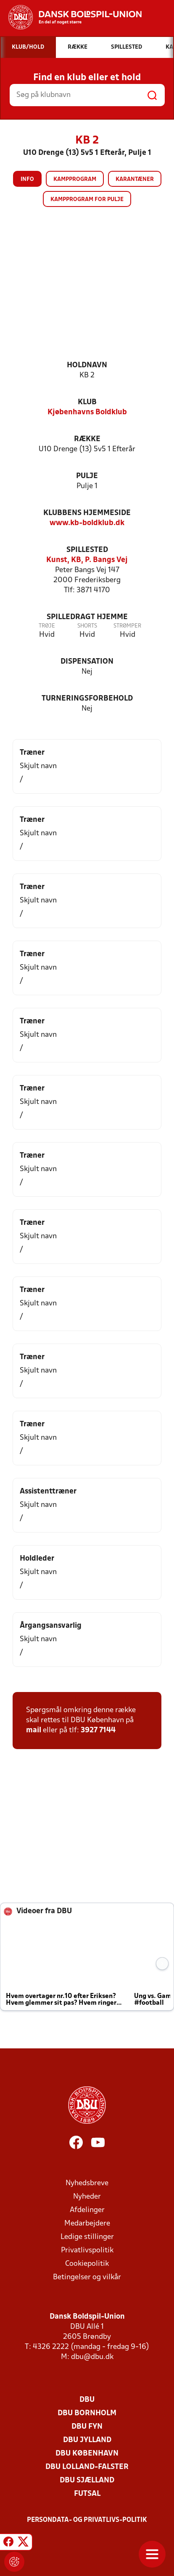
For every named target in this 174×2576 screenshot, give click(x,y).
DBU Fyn (87, 2426)
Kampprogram (74, 179)
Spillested (87, 550)
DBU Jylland (87, 2440)
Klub (87, 402)
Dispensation (87, 661)
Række (87, 439)
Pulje (87, 476)
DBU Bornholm (87, 2413)
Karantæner (135, 179)
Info (27, 179)
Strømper (127, 626)
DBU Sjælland (87, 2480)
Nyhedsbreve (87, 2183)
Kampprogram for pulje (87, 199)
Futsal (87, 2494)
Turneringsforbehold (87, 698)
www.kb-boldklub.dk (87, 523)
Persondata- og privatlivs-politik (87, 2520)
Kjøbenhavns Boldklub (87, 412)
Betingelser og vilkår (87, 2277)
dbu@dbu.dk (92, 2357)
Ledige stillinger (87, 2237)
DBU (87, 2399)
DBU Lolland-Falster (87, 2467)
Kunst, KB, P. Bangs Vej (87, 560)
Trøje (47, 626)
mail (33, 1730)
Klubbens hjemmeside (87, 513)
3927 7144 (98, 1730)
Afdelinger (87, 2210)
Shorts (87, 626)
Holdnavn (87, 365)
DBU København (87, 2453)
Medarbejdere (87, 2223)
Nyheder (87, 2196)
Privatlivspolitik (87, 2250)
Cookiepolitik (87, 2263)
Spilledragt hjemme (87, 617)
